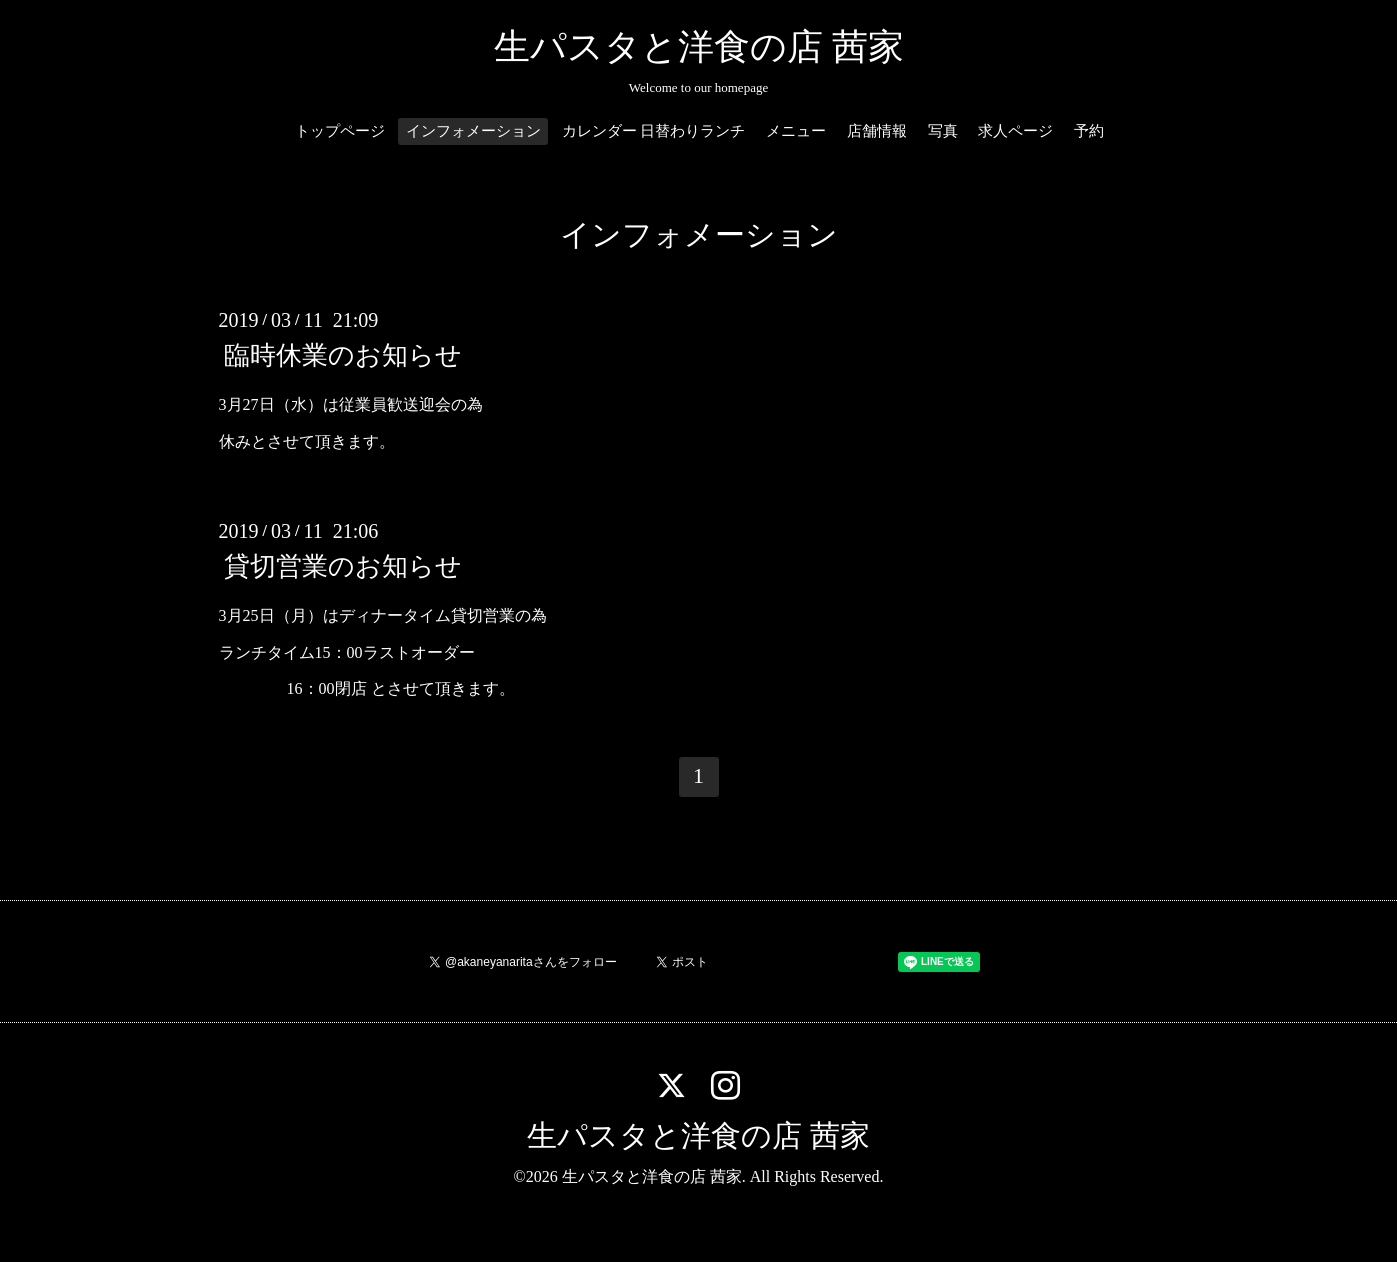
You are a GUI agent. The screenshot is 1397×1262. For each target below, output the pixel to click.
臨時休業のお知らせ (343, 355)
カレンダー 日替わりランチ (654, 131)
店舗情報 (877, 131)
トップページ (340, 131)
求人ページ (1015, 131)
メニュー (796, 131)
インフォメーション (473, 131)
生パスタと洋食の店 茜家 (699, 47)
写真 (943, 131)
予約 (1089, 131)
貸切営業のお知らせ (343, 566)
